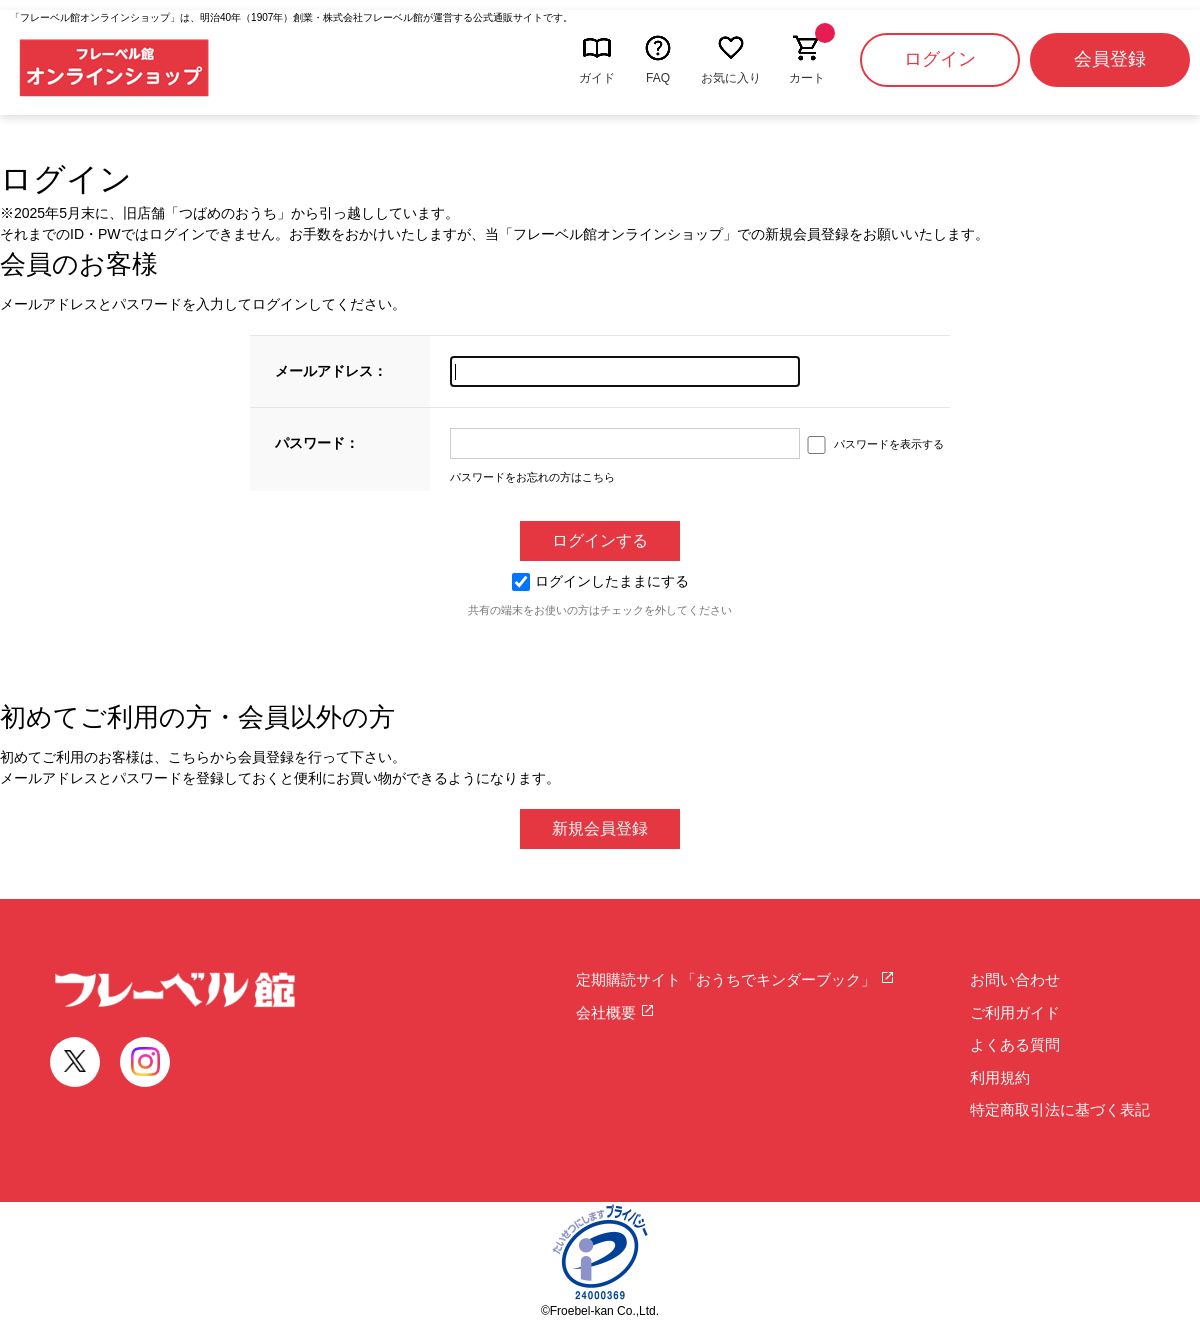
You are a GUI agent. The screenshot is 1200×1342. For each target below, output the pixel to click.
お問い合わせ (1015, 979)
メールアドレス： (331, 371)
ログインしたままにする (600, 581)
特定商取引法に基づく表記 (1060, 1109)
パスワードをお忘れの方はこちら (532, 477)
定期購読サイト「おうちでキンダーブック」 (735, 979)
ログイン (940, 59)
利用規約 (1000, 1077)
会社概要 (615, 1012)
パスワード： (317, 443)
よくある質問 (1015, 1044)
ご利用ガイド (1015, 1012)
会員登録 (1110, 59)
